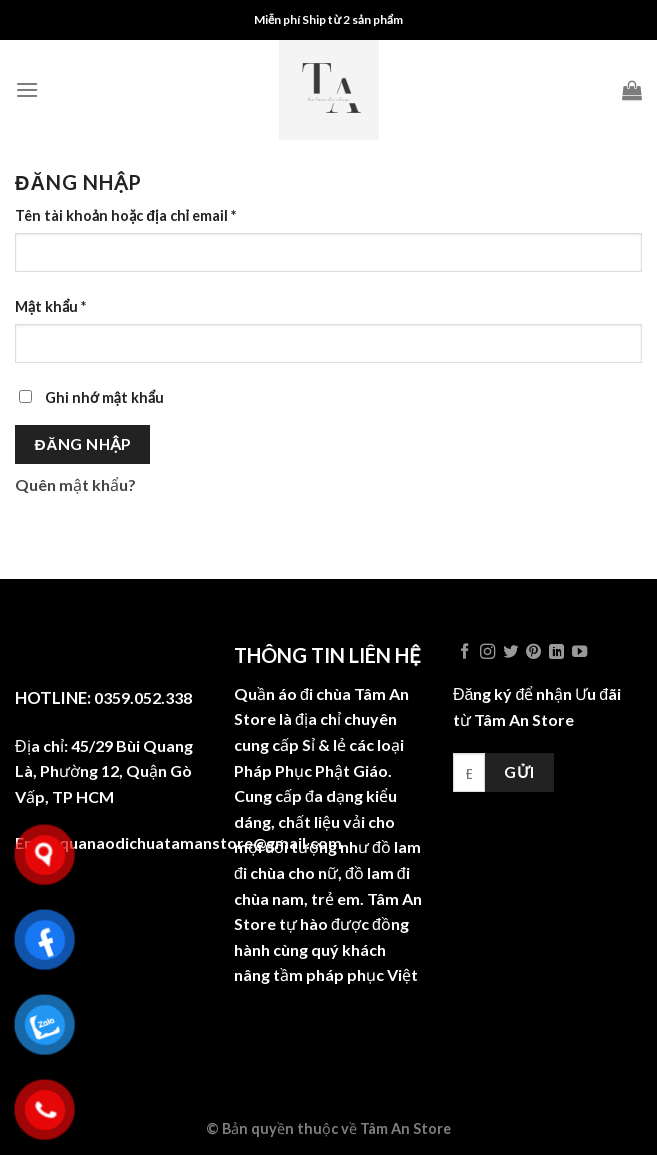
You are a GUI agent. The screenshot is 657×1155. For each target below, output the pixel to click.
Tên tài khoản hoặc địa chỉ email (125, 215)
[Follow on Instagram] (487, 652)
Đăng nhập (83, 444)
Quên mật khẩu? (75, 484)
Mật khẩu (50, 306)
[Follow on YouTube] (579, 652)
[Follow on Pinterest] (533, 652)
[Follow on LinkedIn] (556, 652)
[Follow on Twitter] (510, 652)
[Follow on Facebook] (464, 652)
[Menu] (27, 89)
